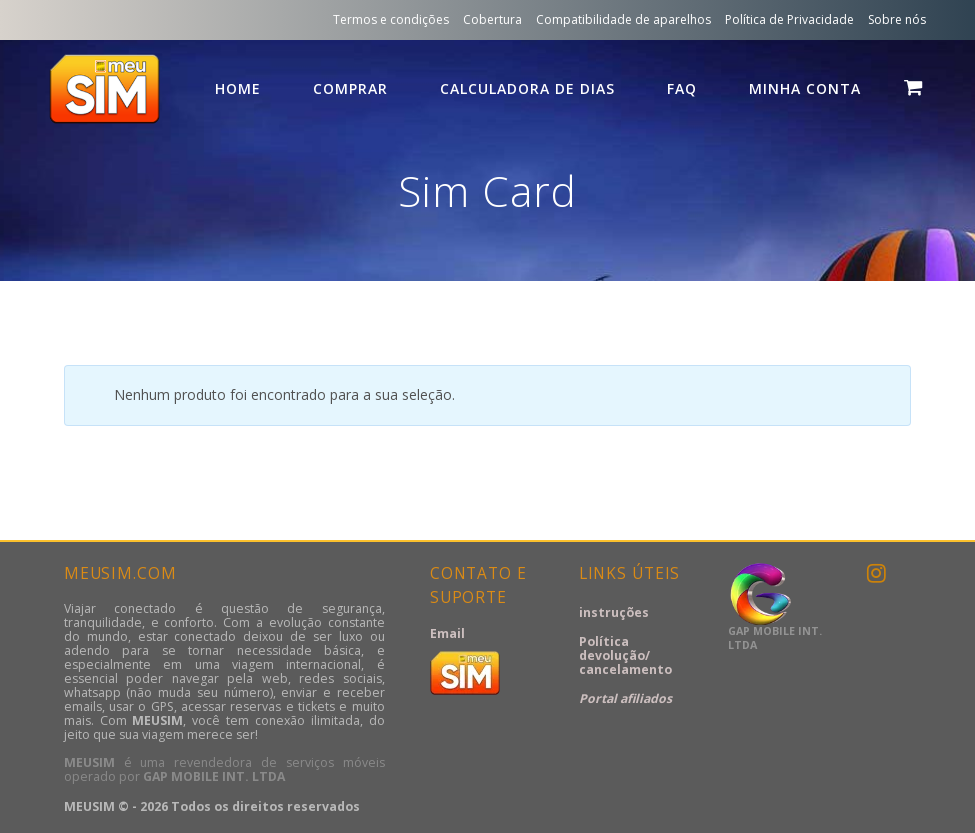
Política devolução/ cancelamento (625, 655)
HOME (238, 88)
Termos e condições (391, 19)
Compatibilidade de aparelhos (623, 19)
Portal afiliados (625, 698)
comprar (350, 88)
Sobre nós (897, 19)
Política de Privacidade (789, 19)
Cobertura (492, 19)
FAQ (682, 88)
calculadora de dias (527, 88)
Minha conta (805, 88)
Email (447, 633)
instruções (614, 612)
